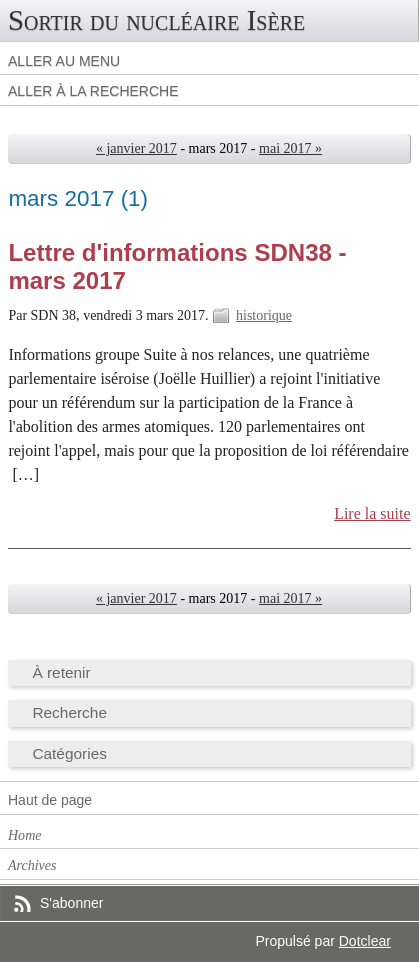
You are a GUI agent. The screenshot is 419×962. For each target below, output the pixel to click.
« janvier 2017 (136, 148)
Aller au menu (64, 61)
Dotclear (365, 941)
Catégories (69, 753)
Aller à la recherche (93, 91)
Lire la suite (372, 513)
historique (264, 315)
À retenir (61, 672)
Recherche (69, 712)
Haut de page (50, 800)
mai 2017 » (290, 148)
